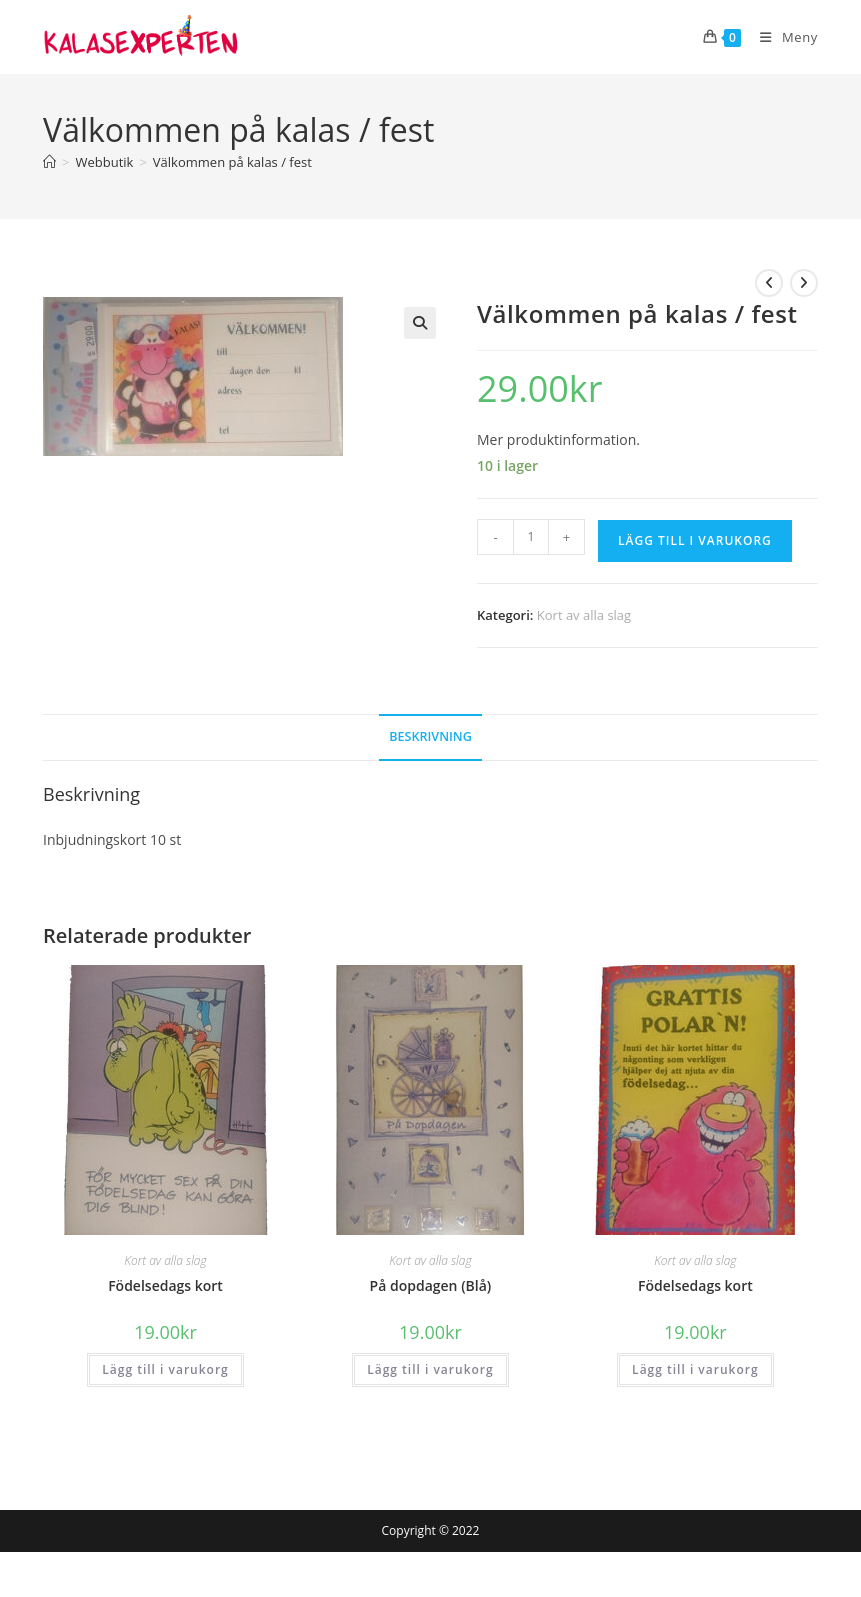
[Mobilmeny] (781, 37)
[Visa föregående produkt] (769, 283)
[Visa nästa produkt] (804, 283)
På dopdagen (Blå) (431, 1285)
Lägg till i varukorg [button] (165, 1369)
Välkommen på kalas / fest (232, 162)
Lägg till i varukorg (695, 540)
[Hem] (49, 162)
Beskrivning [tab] (430, 736)
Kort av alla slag (584, 615)
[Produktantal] (531, 537)
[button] (420, 323)
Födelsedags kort (165, 1285)
